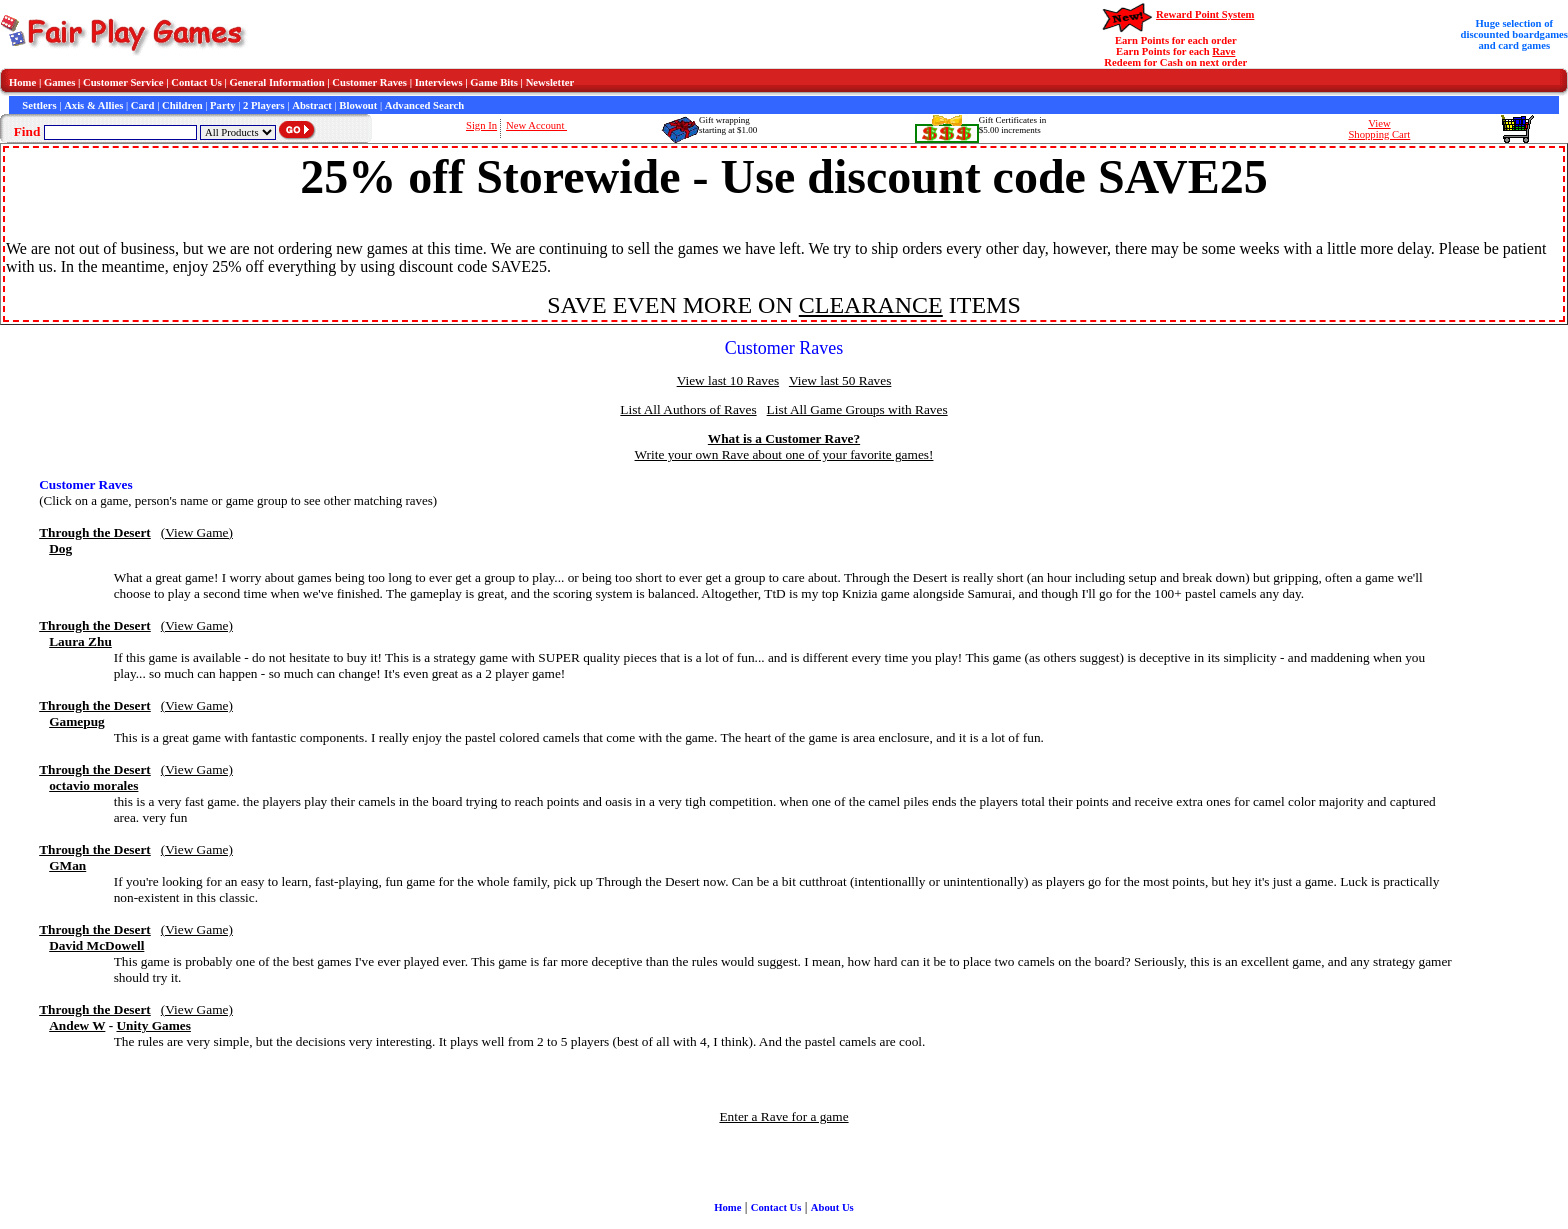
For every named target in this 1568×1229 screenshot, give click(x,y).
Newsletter (550, 82)
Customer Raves (369, 82)
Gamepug (77, 721)
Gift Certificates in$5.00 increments (1012, 125)
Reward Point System (1205, 14)
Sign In (481, 125)
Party (222, 105)
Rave (1223, 51)
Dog (60, 548)
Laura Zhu (80, 641)
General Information (277, 82)
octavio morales (93, 785)
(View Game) (197, 532)
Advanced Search (424, 105)
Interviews (439, 82)
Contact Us (196, 82)
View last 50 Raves (840, 380)
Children (182, 105)
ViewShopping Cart (1379, 129)
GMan (67, 865)
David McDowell (96, 945)
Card (143, 105)
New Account (536, 125)
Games (59, 82)
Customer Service (123, 82)
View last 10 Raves (728, 380)
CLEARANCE (871, 305)
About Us (832, 1207)
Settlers (39, 105)
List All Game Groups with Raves (857, 409)
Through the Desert (95, 532)
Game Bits (494, 82)
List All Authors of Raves (688, 409)
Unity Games (153, 1025)
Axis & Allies (93, 105)
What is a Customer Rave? (784, 438)
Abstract (312, 105)
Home (22, 82)
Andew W (77, 1025)
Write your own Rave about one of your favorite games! (784, 454)
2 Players (264, 105)
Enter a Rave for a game (783, 1116)
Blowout (358, 105)
